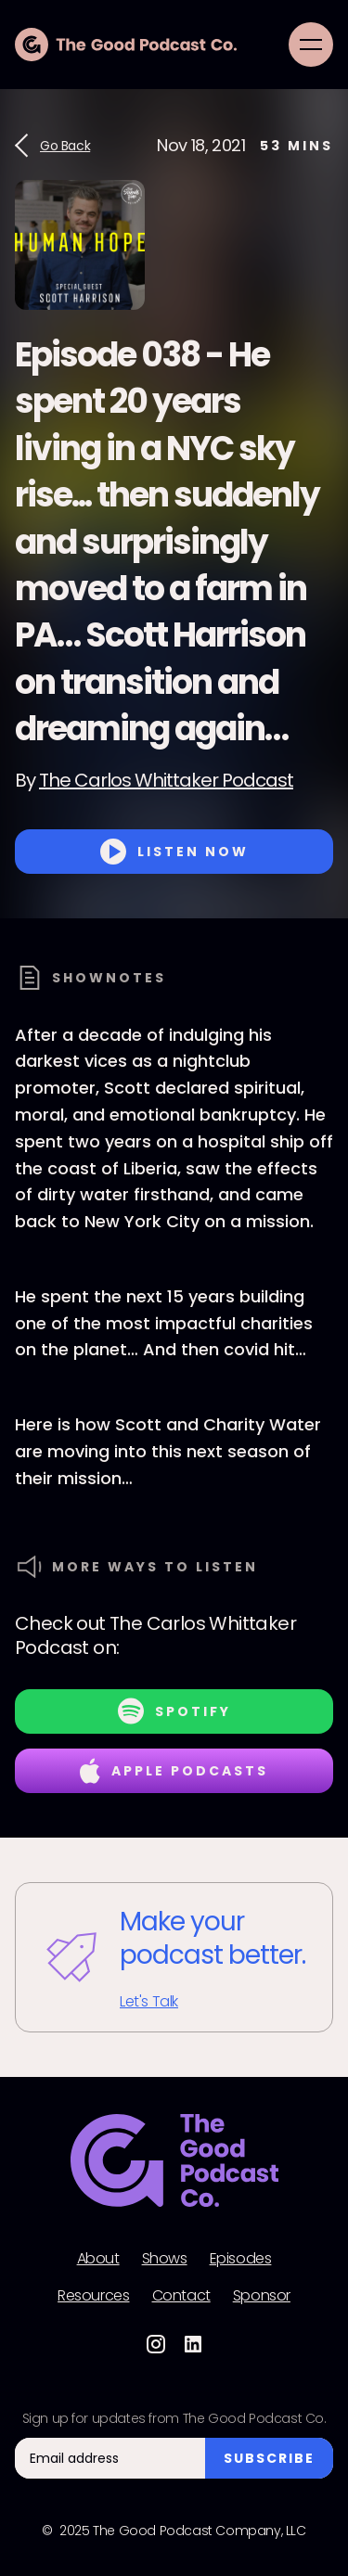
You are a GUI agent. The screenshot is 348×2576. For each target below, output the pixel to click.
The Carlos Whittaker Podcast (166, 780)
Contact (181, 2295)
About (98, 2258)
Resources (93, 2295)
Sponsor (261, 2295)
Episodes (241, 2258)
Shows (164, 2258)
